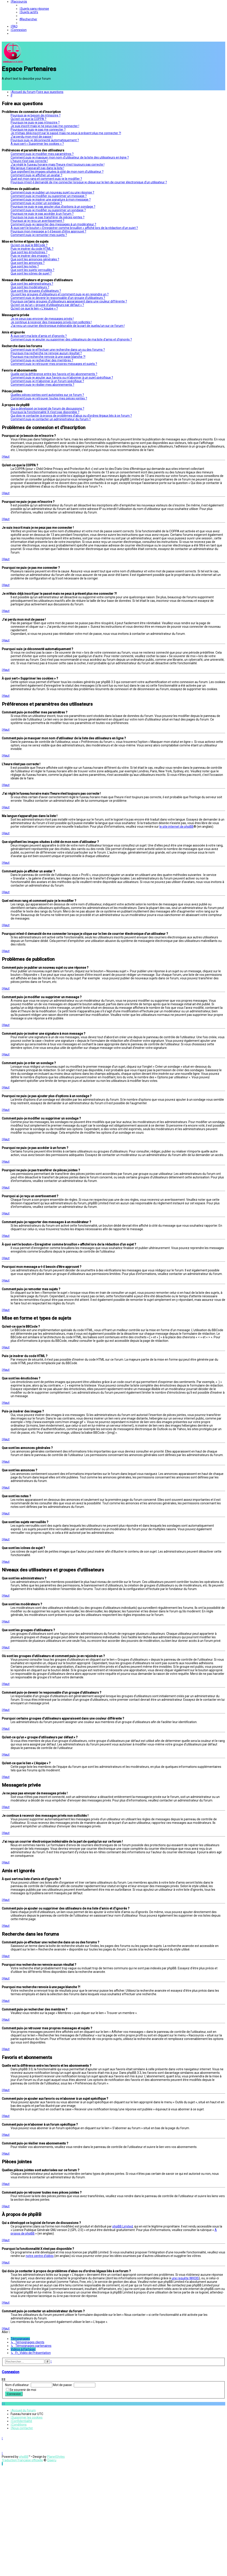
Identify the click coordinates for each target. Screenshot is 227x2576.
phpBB (23, 2565)
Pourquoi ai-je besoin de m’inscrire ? (36, 224)
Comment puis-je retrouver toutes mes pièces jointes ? (49, 507)
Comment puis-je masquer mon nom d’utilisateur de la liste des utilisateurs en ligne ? (70, 266)
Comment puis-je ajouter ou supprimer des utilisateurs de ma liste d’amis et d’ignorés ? (71, 448)
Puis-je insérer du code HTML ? (32, 357)
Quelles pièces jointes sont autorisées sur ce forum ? (47, 503)
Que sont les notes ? (25, 375)
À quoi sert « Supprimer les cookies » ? (37, 252)
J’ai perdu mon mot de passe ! (32, 245)
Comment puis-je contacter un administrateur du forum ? (51, 528)
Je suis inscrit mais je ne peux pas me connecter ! (45, 234)
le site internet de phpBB (176, 935)
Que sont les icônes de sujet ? (31, 382)
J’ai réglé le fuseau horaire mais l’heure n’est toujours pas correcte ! (57, 273)
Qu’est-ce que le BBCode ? (29, 354)
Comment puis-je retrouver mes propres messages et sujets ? (54, 472)
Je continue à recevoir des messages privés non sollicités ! (51, 431)
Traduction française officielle (22, 2569)
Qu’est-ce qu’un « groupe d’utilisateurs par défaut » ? (47, 413)
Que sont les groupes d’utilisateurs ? (36, 399)
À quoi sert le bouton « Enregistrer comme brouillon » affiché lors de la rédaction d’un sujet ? (74, 336)
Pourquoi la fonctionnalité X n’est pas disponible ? (45, 521)
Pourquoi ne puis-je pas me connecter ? (38, 238)
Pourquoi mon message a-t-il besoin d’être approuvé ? (48, 340)
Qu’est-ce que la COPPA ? (28, 227)
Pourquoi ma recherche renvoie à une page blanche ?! (48, 465)
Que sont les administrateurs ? (32, 392)
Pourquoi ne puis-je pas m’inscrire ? (35, 231)
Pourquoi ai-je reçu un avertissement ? (37, 329)
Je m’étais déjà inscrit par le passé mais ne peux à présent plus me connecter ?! (66, 242)
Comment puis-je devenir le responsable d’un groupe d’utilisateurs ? (58, 406)
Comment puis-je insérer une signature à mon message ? (51, 308)
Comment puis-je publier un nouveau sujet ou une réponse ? (52, 301)
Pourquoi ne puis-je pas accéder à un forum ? (42, 322)
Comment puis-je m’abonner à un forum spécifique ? (47, 490)
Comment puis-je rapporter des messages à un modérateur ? (53, 333)
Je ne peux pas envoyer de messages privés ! (42, 427)
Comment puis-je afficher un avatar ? (36, 284)
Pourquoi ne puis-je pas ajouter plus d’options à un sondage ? (53, 315)
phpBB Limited (122, 2335)
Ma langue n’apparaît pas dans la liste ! (37, 277)
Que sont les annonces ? (28, 371)
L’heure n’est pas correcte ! (29, 269)
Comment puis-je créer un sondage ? (36, 312)
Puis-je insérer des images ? (30, 364)
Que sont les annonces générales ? (35, 368)
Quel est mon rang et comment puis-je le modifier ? (46, 287)
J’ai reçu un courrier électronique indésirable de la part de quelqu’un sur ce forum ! (68, 434)
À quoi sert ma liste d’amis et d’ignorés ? (39, 444)
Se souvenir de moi (23, 2498)
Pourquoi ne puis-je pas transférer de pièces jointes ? (47, 326)
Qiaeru (51, 2569)
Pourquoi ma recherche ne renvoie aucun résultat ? (46, 462)
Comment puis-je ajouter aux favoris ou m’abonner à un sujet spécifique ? (62, 486)
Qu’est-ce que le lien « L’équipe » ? (34, 417)
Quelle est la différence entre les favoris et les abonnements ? (54, 482)
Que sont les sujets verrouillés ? (32, 378)
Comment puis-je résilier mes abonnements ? (42, 493)
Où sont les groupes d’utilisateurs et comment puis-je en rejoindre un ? (60, 403)
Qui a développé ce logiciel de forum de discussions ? (47, 517)
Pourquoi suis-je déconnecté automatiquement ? (45, 249)
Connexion (10, 2481)
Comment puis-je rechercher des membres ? (42, 469)
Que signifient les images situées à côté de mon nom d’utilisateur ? (57, 280)
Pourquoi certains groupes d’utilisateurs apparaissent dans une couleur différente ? (69, 410)
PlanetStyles (56, 2565)
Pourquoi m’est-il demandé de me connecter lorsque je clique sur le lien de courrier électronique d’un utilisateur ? (89, 291)
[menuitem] (34, 8)
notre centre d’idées (40, 2364)
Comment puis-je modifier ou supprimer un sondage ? (48, 319)
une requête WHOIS (185, 2387)
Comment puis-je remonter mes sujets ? (39, 343)
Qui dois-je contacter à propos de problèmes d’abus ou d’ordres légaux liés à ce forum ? (71, 524)
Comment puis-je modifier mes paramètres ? (42, 262)
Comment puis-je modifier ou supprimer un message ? (49, 304)
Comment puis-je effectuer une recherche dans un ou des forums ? (58, 458)
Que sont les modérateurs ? (30, 396)
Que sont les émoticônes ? (29, 361)
